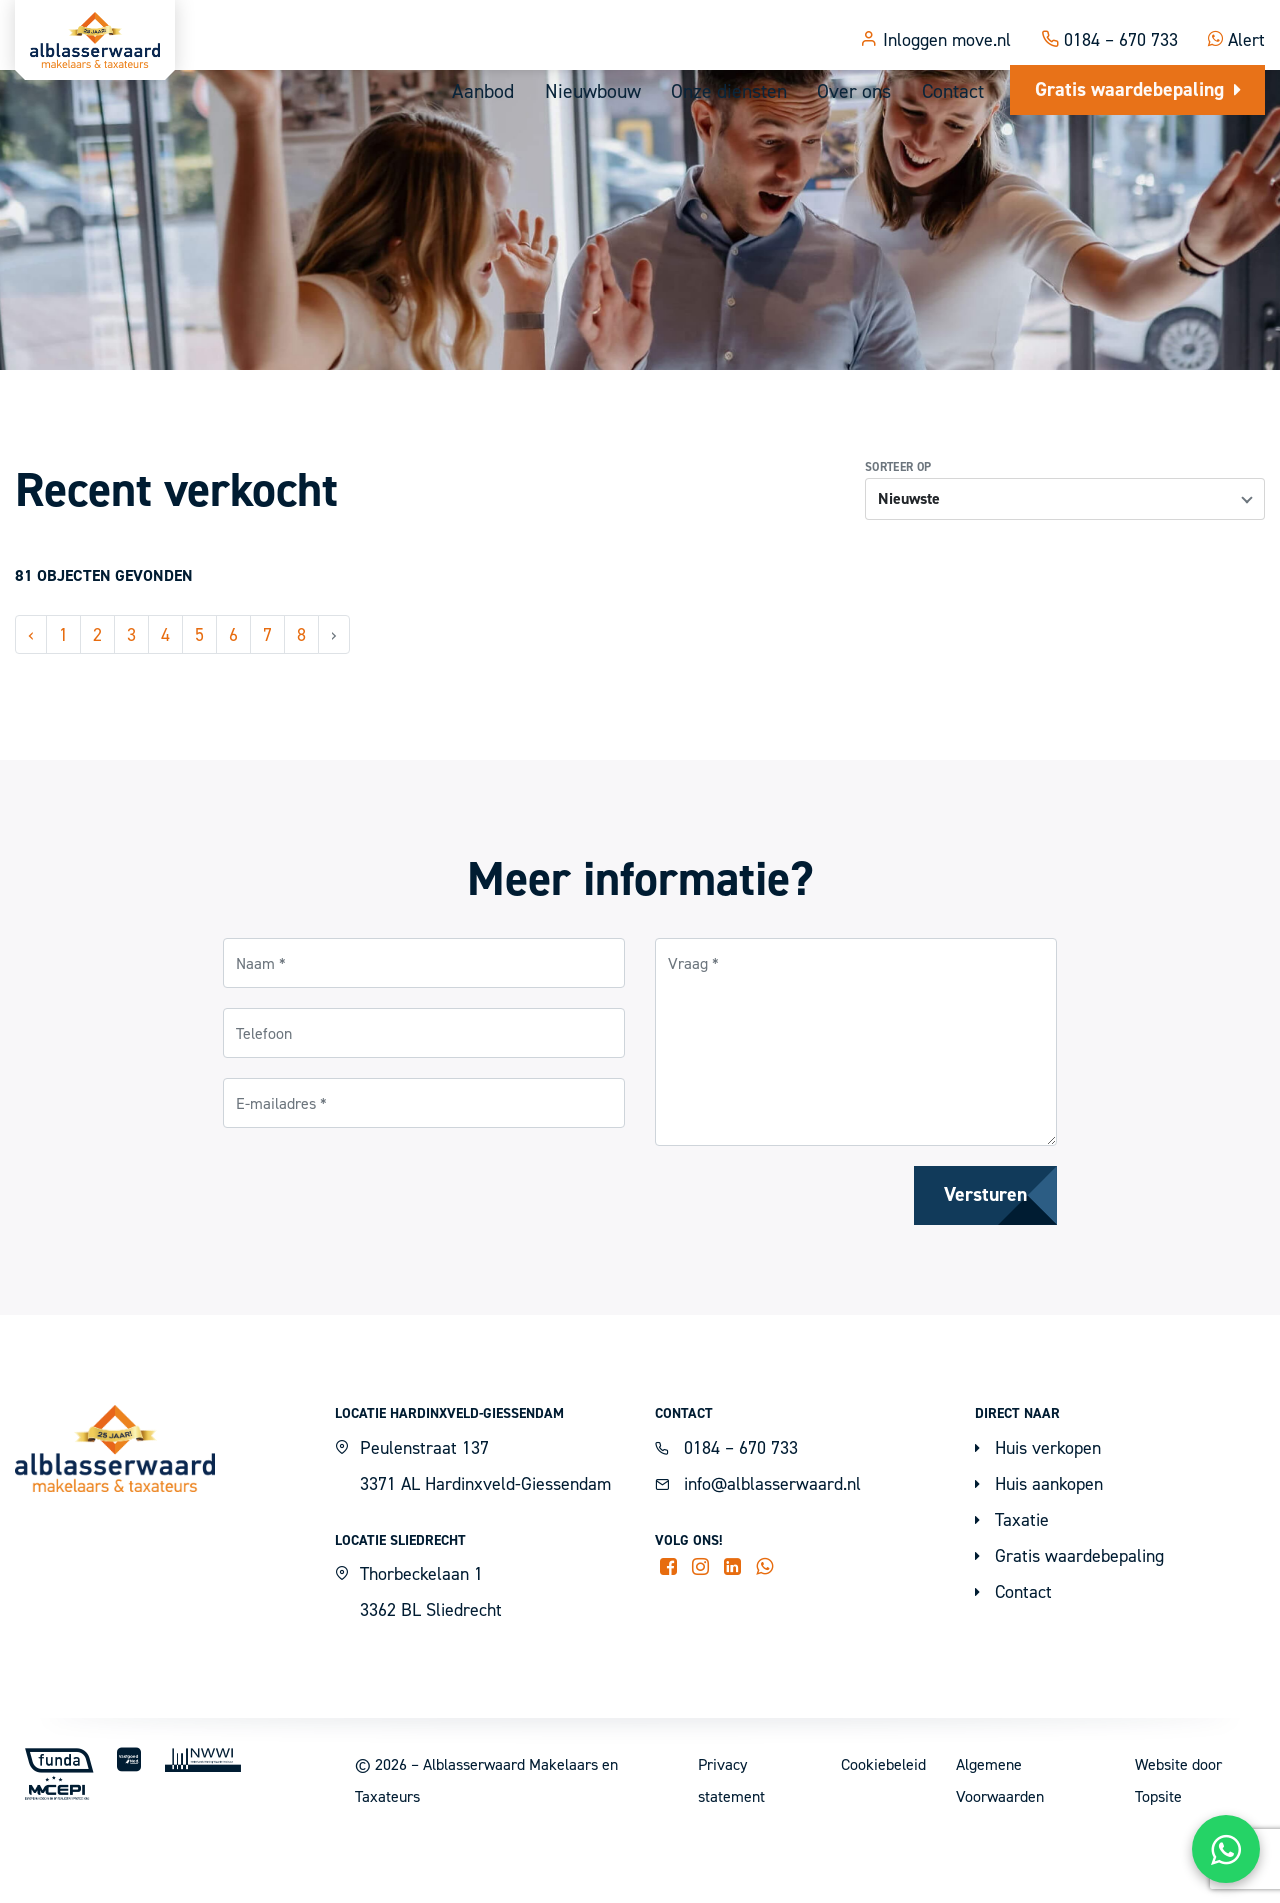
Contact (952, 92)
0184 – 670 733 (1109, 24)
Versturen (984, 1256)
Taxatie (1012, 1579)
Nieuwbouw (587, 92)
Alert (1236, 24)
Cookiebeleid (883, 1825)
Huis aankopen (1039, 1543)
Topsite (1158, 1857)
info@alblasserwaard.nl (758, 1543)
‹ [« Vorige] (31, 694)
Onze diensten (725, 92)
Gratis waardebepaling (1137, 90)
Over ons (852, 92)
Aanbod (476, 92)
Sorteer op (898, 527)
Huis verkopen (1038, 1507)
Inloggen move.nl (935, 24)
